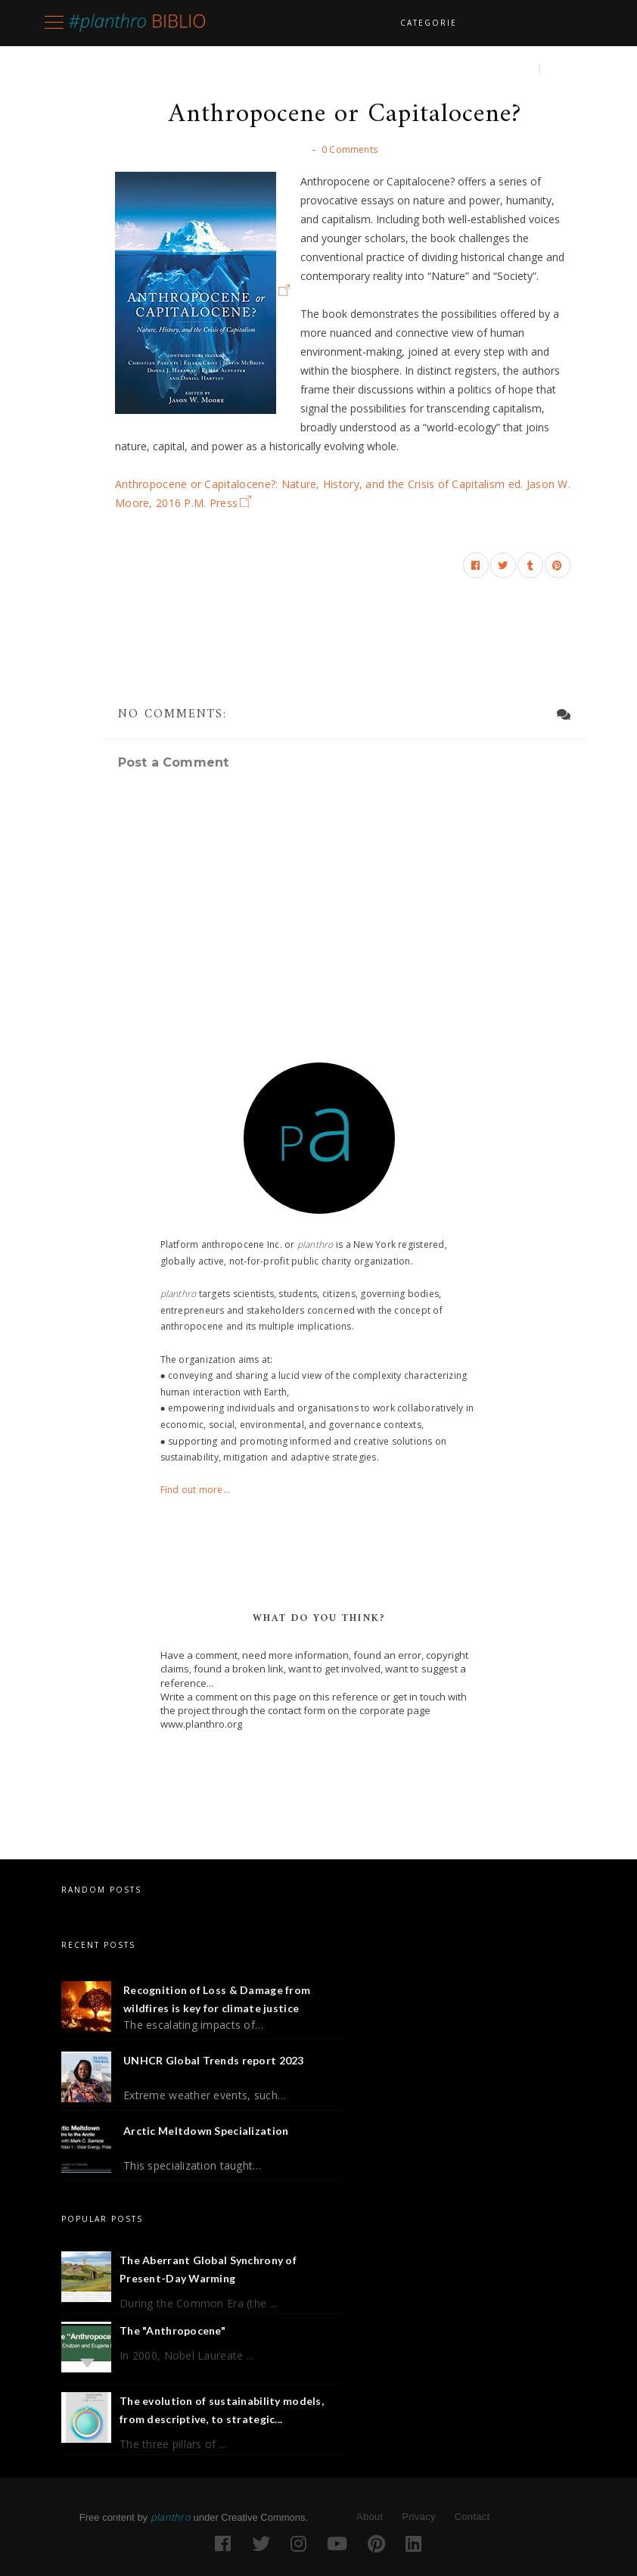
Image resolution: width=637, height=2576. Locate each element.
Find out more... (195, 1489)
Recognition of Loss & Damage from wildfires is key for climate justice (216, 1998)
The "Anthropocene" (172, 2330)
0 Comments (350, 149)
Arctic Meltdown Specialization (205, 2130)
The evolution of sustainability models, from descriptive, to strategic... (222, 2409)
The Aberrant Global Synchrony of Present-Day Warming (208, 2269)
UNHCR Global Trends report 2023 (213, 2060)
